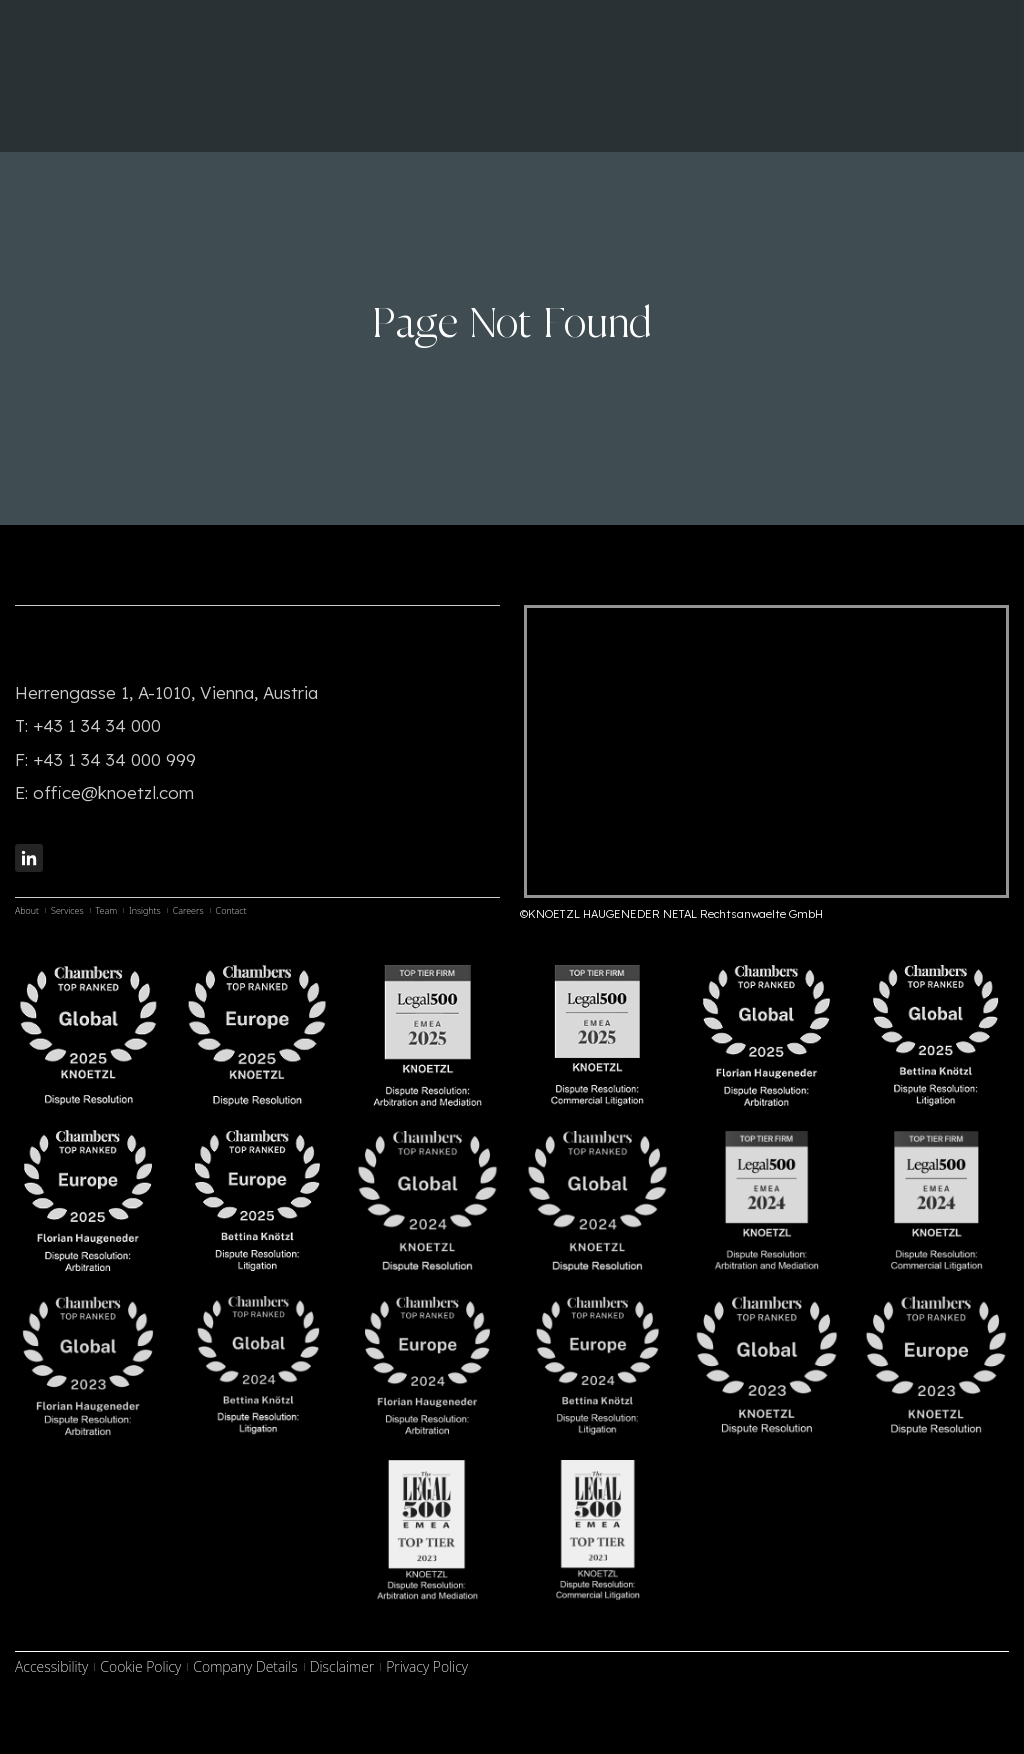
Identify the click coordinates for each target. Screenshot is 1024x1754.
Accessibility (51, 1666)
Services (67, 910)
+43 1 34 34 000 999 (114, 759)
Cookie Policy (140, 1666)
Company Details (245, 1666)
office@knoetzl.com (113, 792)
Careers (188, 910)
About (27, 910)
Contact (231, 910)
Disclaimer (342, 1666)
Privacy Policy (427, 1666)
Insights (145, 910)
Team (106, 910)
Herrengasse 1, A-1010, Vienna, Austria (166, 692)
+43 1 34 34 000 (97, 725)
